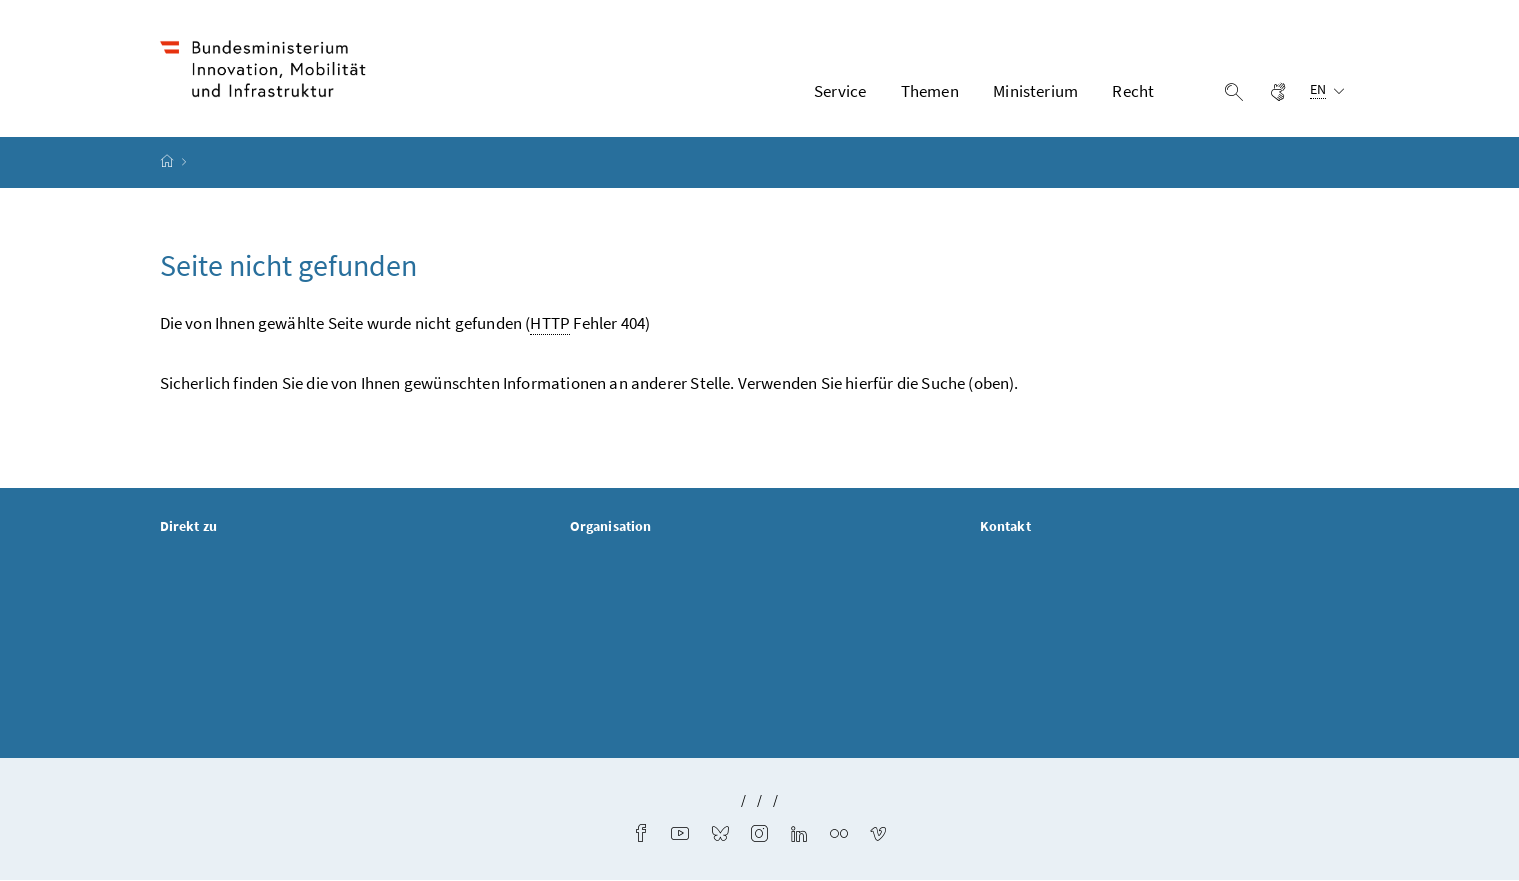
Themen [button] (930, 91)
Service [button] (840, 91)
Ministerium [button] (1035, 91)
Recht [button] (1133, 91)
